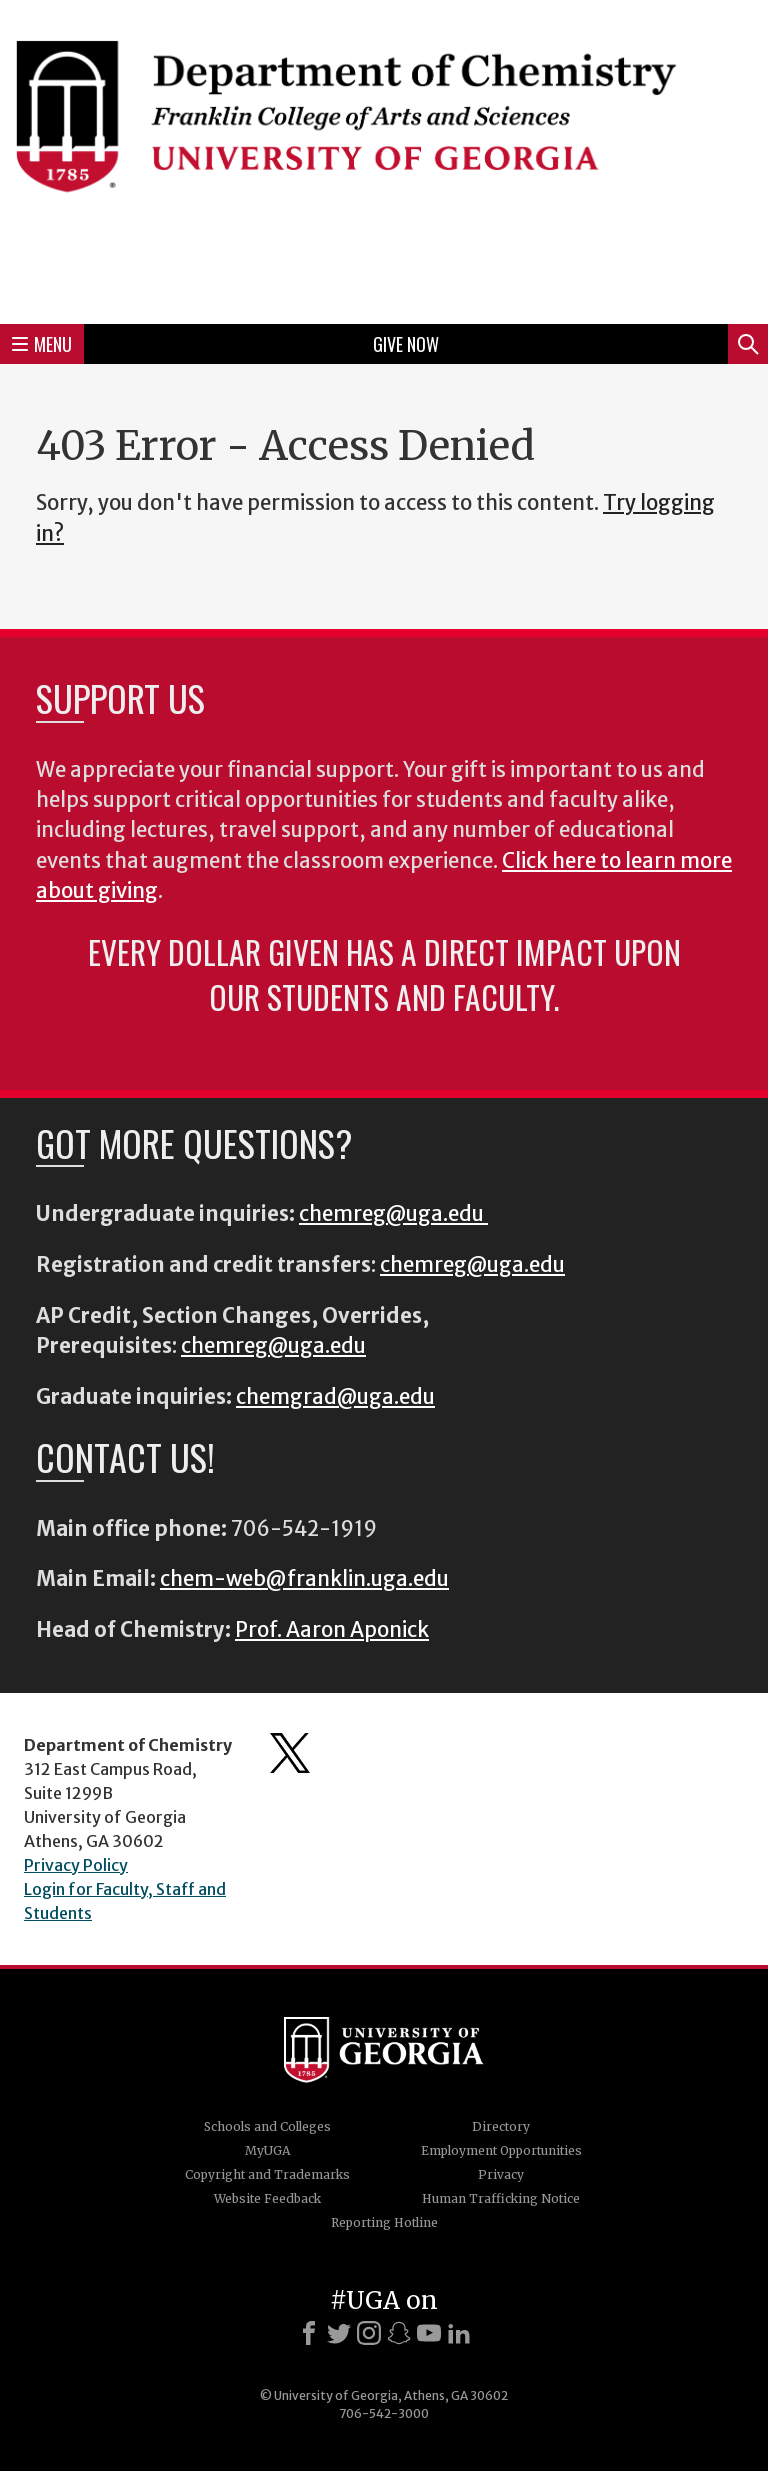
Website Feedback (267, 2198)
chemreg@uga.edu (393, 1214)
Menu (42, 344)
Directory (501, 2126)
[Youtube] (429, 2333)
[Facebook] (309, 2333)
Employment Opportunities (501, 2150)
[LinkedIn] (459, 2333)
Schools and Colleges (267, 2126)
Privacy (501, 2174)
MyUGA (267, 2150)
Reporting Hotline (384, 2222)
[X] (339, 2333)
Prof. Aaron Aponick (332, 1630)
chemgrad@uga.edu (335, 1397)
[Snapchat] (399, 2333)
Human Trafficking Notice (501, 2198)
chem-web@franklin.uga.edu (304, 1579)
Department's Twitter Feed (290, 1753)
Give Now (406, 344)
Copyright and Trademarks (267, 2174)
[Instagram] (369, 2333)
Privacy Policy (76, 1865)
